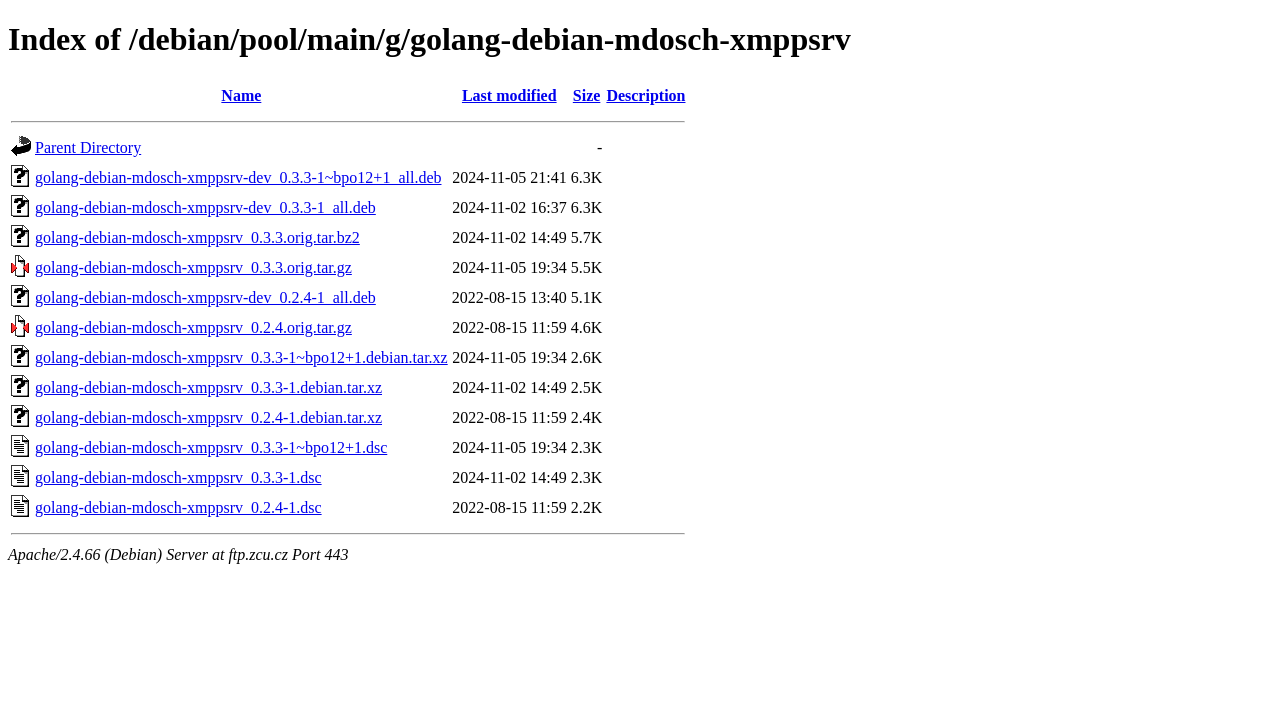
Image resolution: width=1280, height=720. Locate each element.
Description (645, 95)
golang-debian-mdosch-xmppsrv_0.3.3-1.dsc (178, 477)
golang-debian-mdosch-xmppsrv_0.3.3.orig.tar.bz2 (197, 237)
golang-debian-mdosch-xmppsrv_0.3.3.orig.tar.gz (193, 267)
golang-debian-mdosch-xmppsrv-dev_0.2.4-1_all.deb (205, 297)
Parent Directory (88, 147)
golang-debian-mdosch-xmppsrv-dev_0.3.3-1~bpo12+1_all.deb (238, 177)
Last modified (509, 95)
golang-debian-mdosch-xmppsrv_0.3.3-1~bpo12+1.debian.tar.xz (241, 357)
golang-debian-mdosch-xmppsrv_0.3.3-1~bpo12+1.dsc (211, 447)
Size (587, 95)
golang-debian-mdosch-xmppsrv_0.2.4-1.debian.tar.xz (208, 417)
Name (241, 95)
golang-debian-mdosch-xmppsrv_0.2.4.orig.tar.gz (193, 327)
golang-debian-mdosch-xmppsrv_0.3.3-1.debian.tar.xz (208, 387)
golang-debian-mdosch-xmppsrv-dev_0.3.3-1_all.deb (205, 207)
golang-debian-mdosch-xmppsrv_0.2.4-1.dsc (178, 507)
